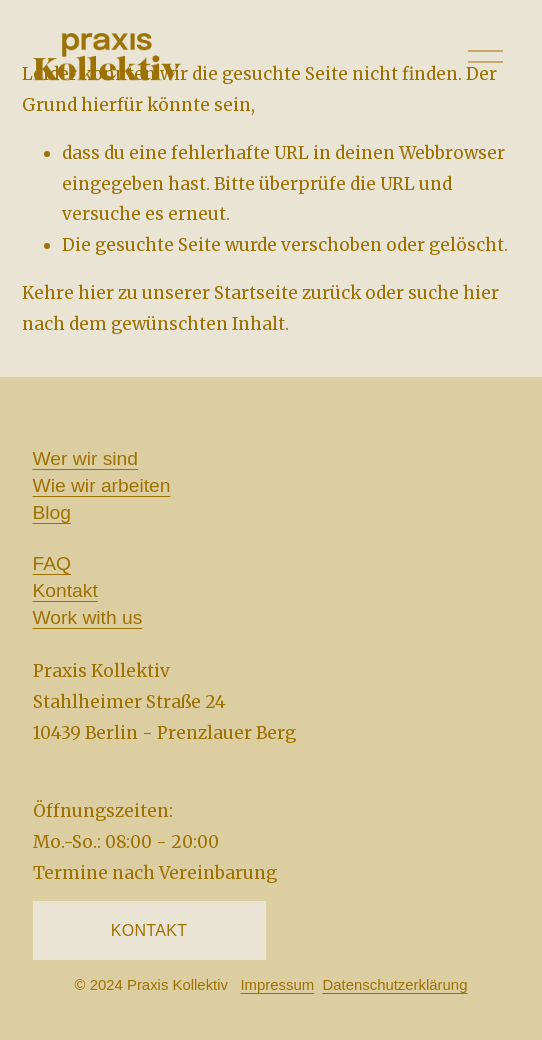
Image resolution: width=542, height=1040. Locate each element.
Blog (52, 512)
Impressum (277, 986)
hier (96, 293)
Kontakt (65, 590)
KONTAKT (149, 930)
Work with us (88, 617)
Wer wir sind (85, 458)
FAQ (52, 563)
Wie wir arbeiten (102, 485)
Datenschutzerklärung (394, 986)
